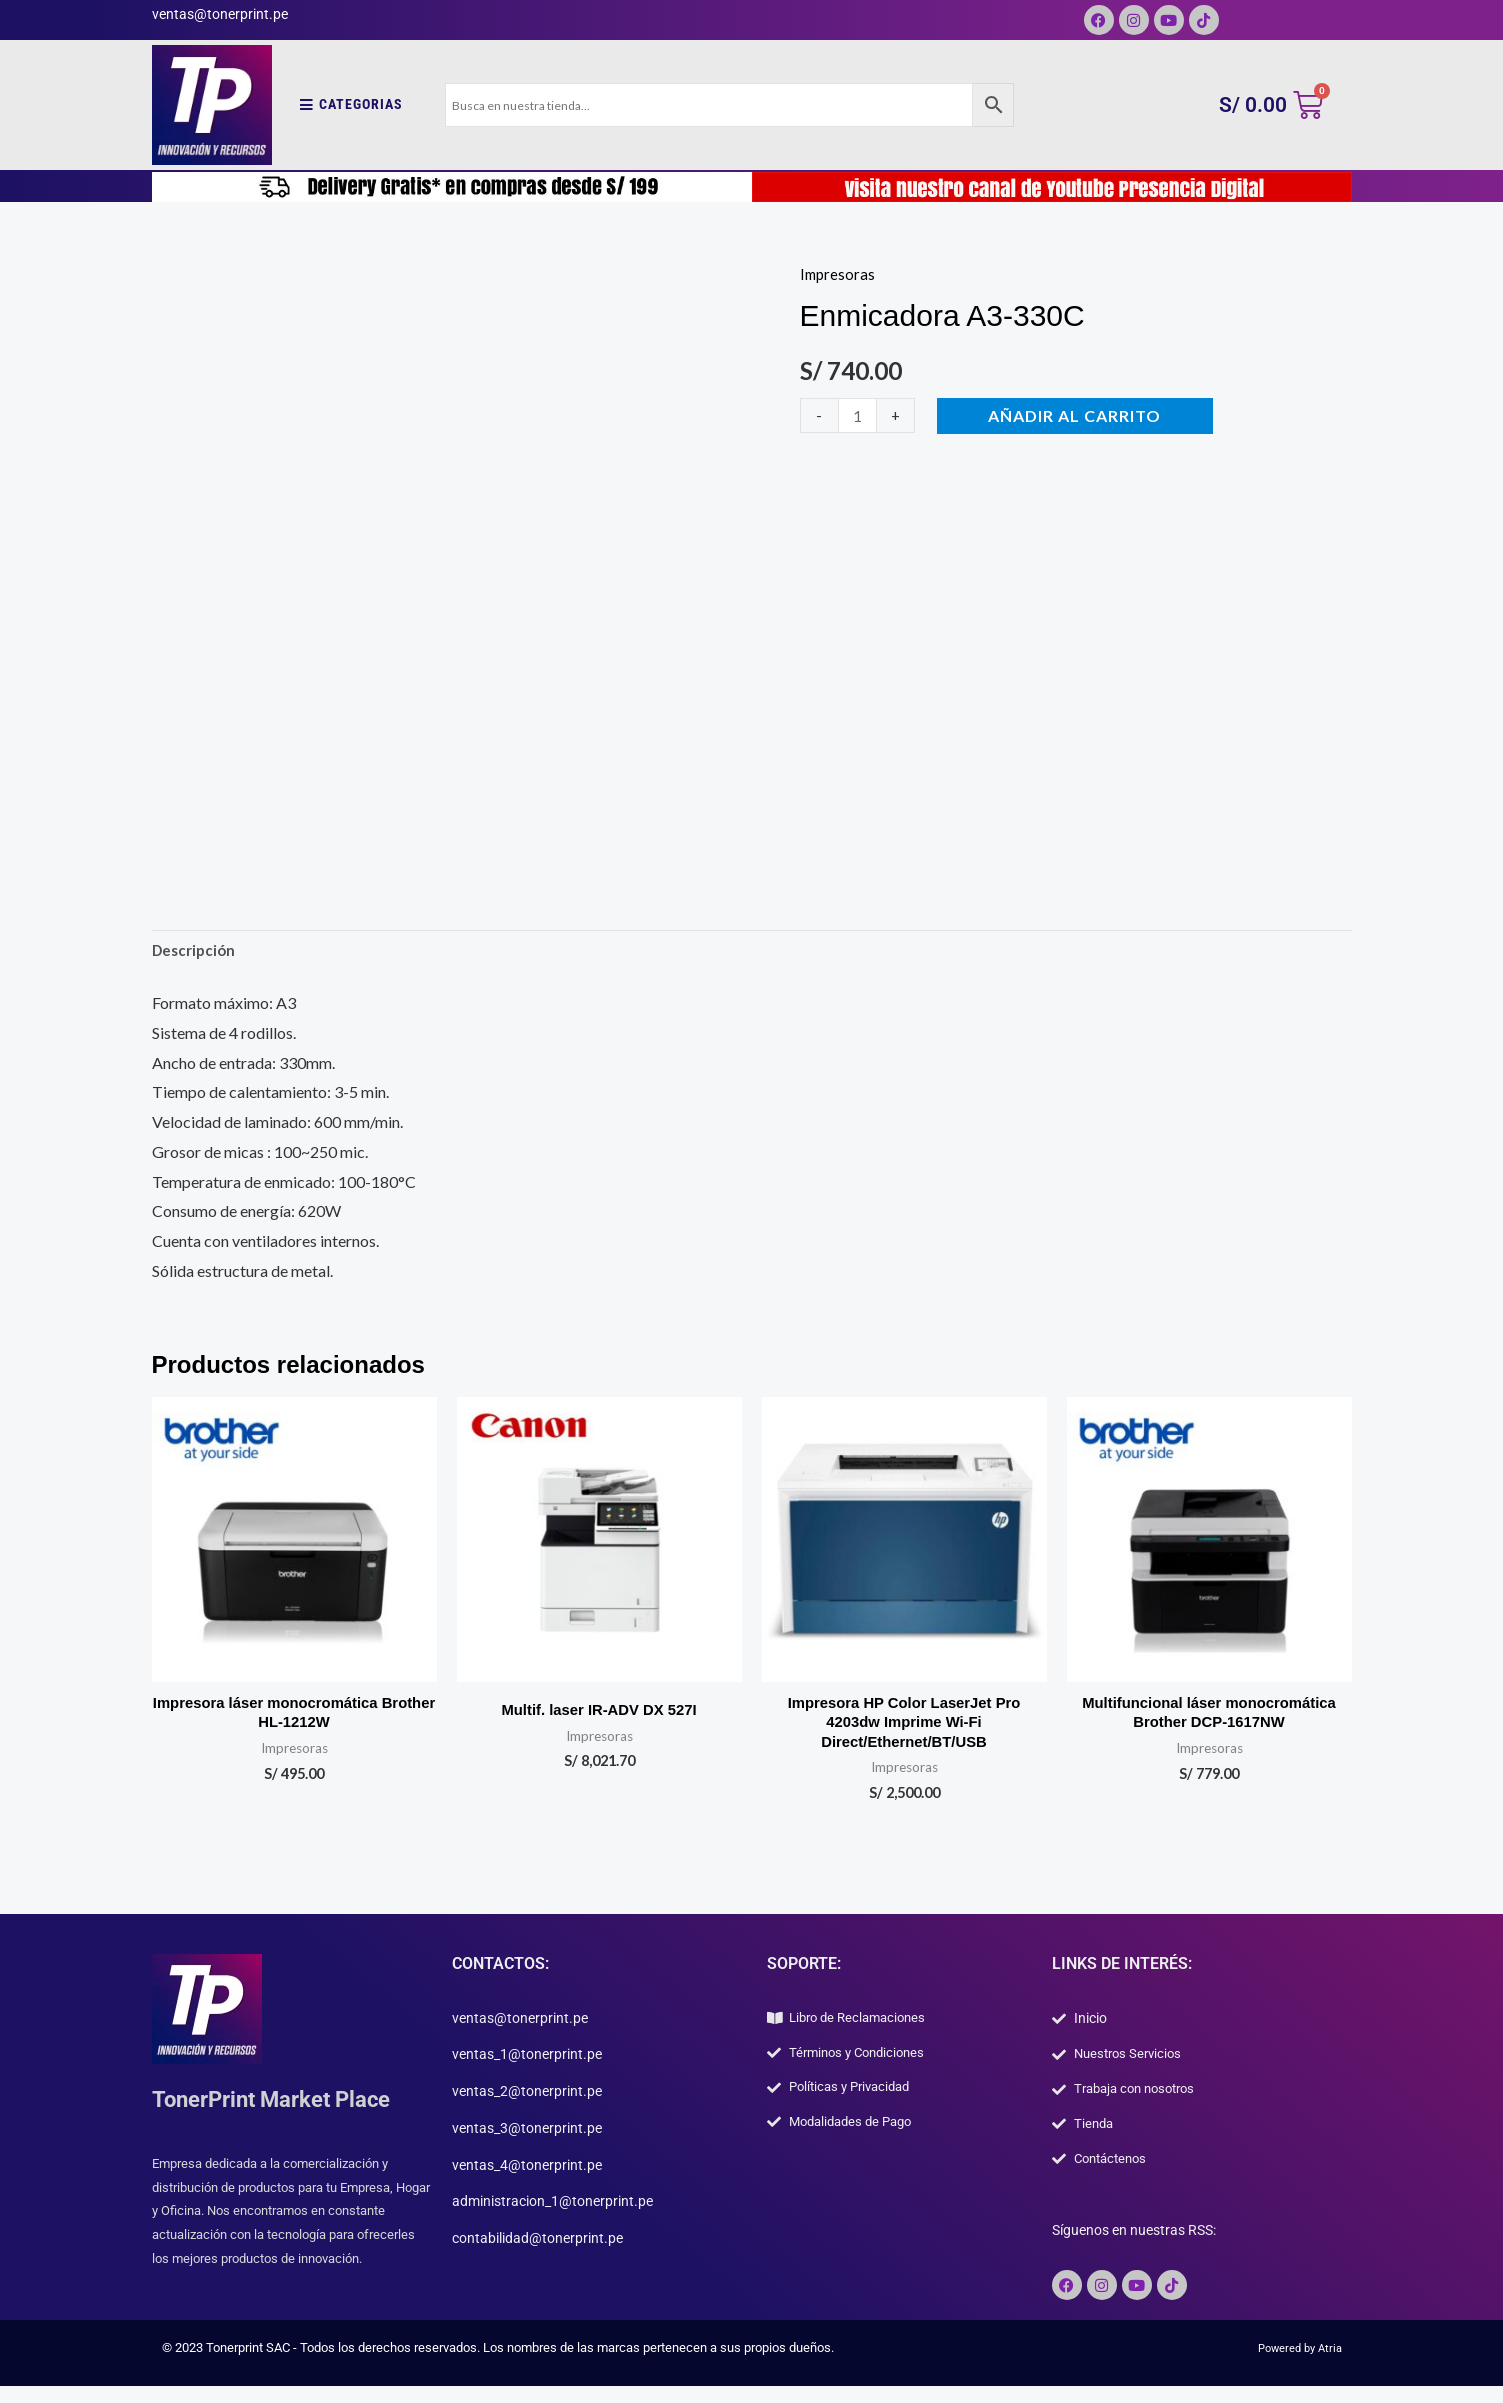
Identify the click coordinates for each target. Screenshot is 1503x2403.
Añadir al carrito (1077, 415)
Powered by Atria (1294, 2365)
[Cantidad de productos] (859, 415)
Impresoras (839, 273)
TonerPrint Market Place (283, 2108)
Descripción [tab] (196, 952)
